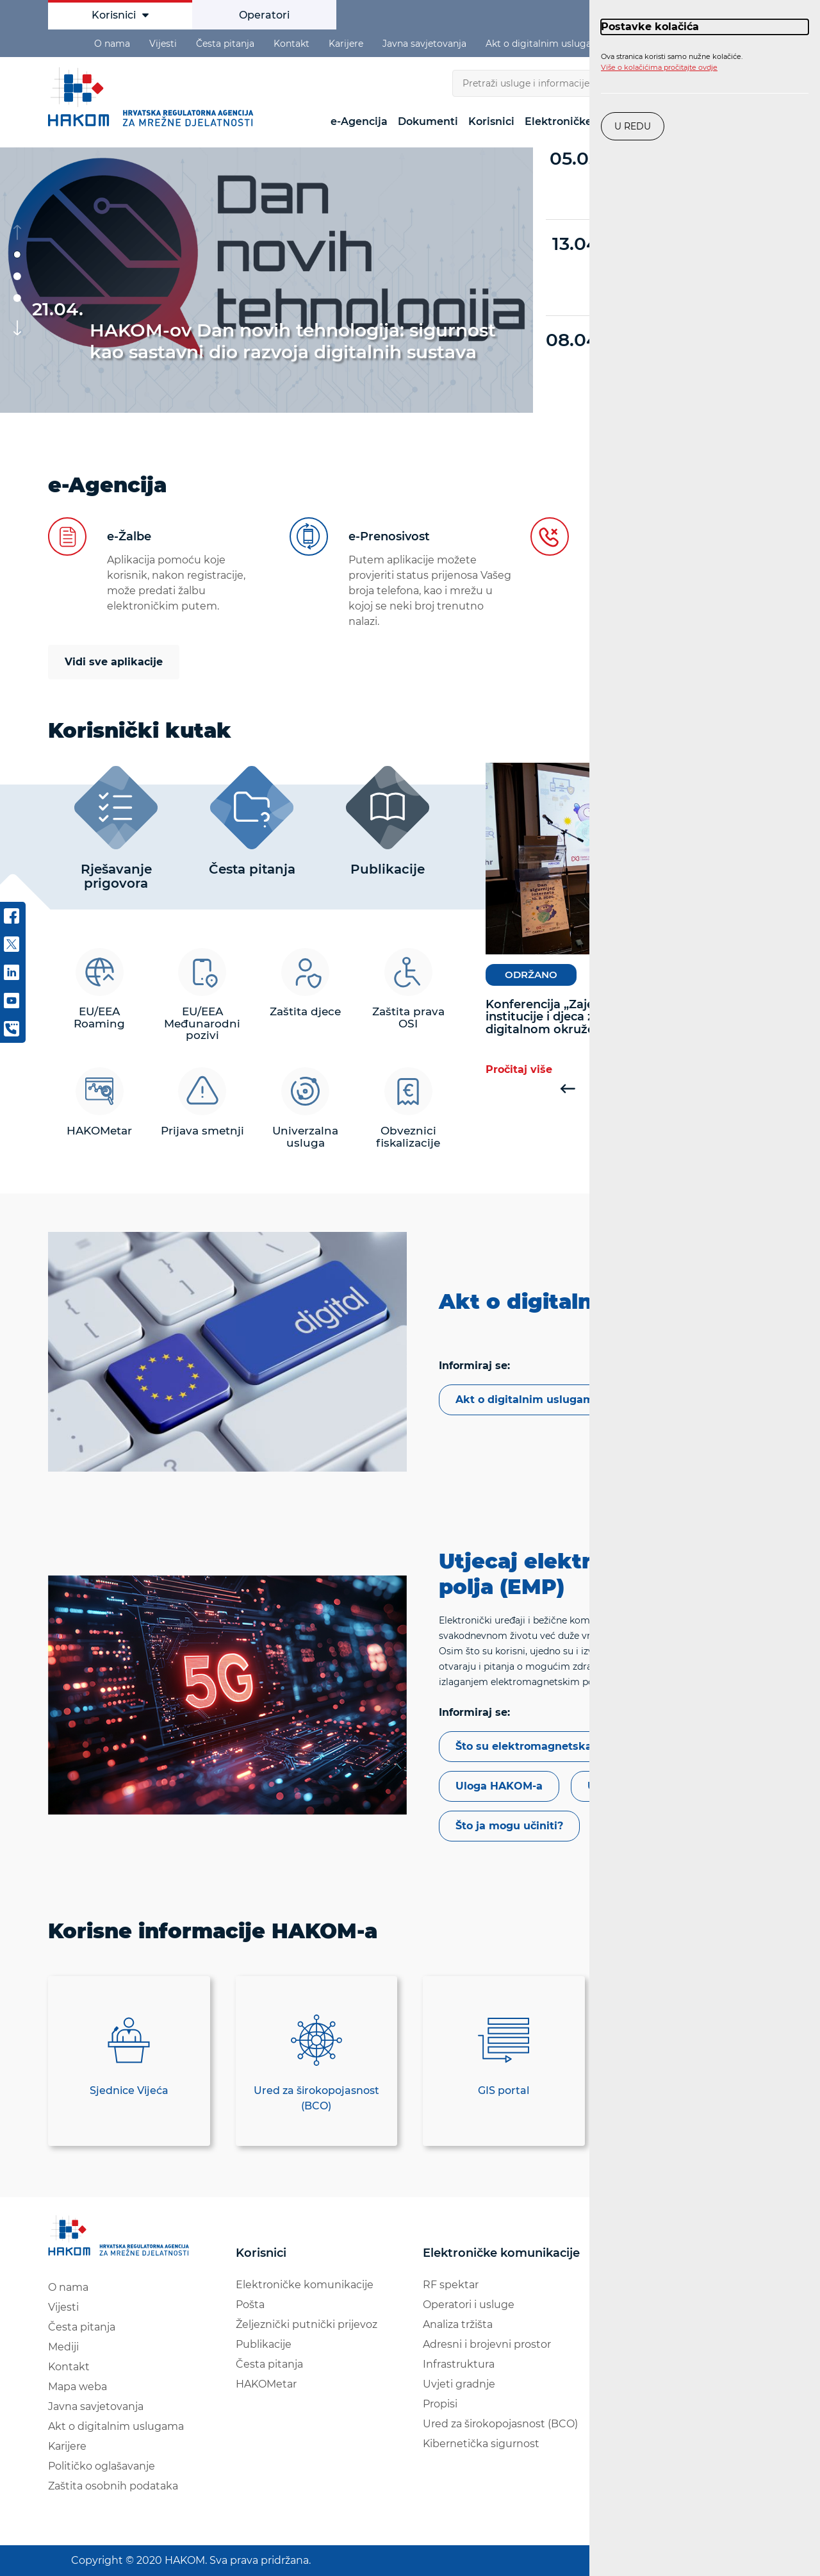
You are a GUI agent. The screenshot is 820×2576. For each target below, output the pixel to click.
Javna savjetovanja (424, 43)
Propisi (440, 2404)
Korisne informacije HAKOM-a (212, 1930)
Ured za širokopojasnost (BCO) (500, 2424)
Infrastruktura (459, 2364)
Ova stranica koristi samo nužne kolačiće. (671, 62)
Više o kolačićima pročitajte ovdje (659, 67)
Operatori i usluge (468, 2304)
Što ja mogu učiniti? (509, 1826)
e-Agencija (359, 121)
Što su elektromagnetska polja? (541, 1746)
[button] (17, 254)
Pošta (250, 2304)
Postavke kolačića (650, 27)
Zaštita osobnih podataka (113, 2486)
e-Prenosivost (389, 536)
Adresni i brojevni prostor (487, 2344)
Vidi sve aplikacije (114, 662)
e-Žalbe (129, 536)
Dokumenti (428, 121)
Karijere (346, 43)
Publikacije (263, 2344)
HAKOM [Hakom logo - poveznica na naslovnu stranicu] (153, 96)
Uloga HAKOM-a (499, 1786)
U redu (632, 126)
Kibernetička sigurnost (481, 2444)
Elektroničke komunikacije (304, 2285)
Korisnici (120, 15)
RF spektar (451, 2285)
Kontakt (291, 43)
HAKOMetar (266, 2384)
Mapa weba (77, 2387)
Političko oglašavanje (101, 2466)
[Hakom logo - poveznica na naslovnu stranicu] (120, 2235)
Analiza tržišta (458, 2324)
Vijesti (163, 43)
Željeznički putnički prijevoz (306, 2324)
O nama (112, 43)
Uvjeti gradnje (459, 2384)
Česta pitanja (225, 43)
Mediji (63, 2347)
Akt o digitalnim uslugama (546, 43)
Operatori (264, 15)
